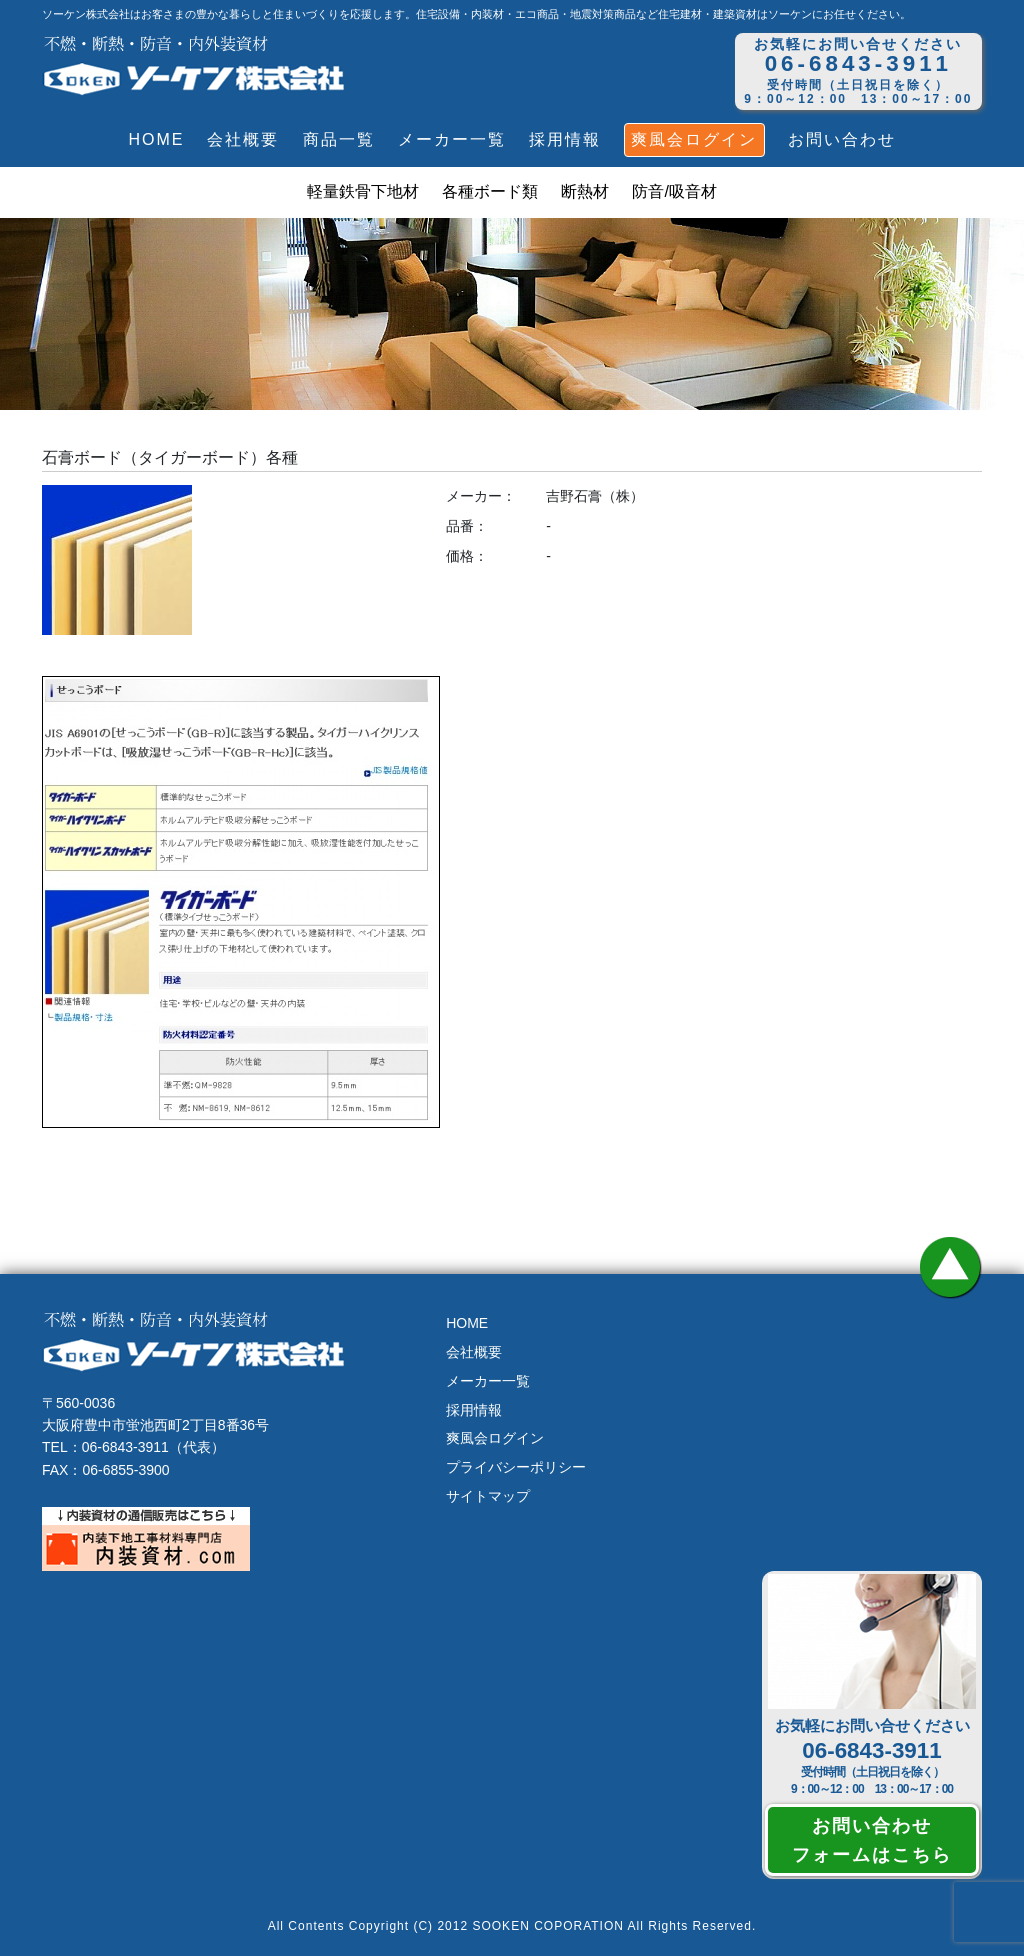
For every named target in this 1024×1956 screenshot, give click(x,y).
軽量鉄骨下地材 (363, 191)
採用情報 (565, 139)
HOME (156, 139)
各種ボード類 (490, 191)
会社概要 (243, 139)
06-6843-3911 (871, 1750)
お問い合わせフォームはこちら (872, 1840)
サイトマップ (488, 1496)
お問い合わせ (842, 139)
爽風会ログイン (694, 139)
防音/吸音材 (674, 191)
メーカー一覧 (452, 139)
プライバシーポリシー (516, 1467)
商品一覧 (339, 139)
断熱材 (585, 191)
